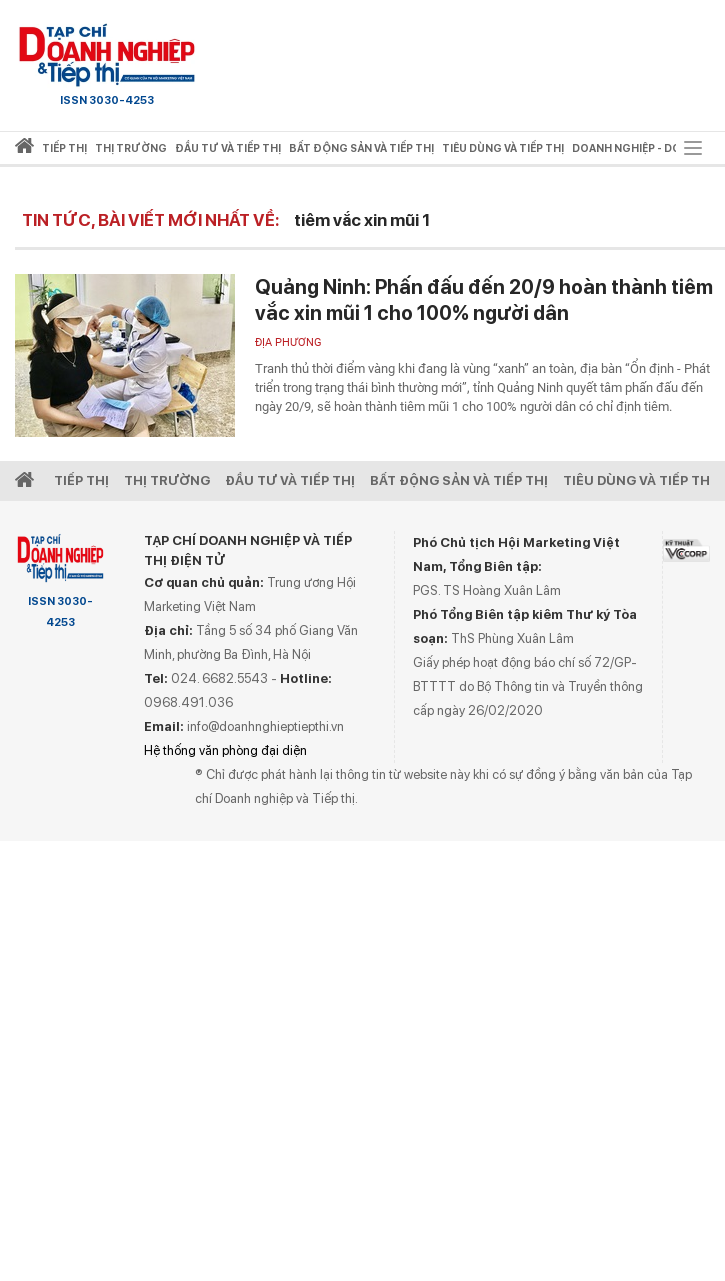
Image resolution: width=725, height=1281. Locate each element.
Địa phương (288, 342)
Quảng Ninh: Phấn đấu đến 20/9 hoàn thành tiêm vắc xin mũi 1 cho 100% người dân (484, 300)
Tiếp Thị (81, 480)
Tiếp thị (64, 148)
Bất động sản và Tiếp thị (459, 480)
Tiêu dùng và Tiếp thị (638, 480)
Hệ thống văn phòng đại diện (225, 750)
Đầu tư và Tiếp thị (290, 480)
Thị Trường (167, 480)
